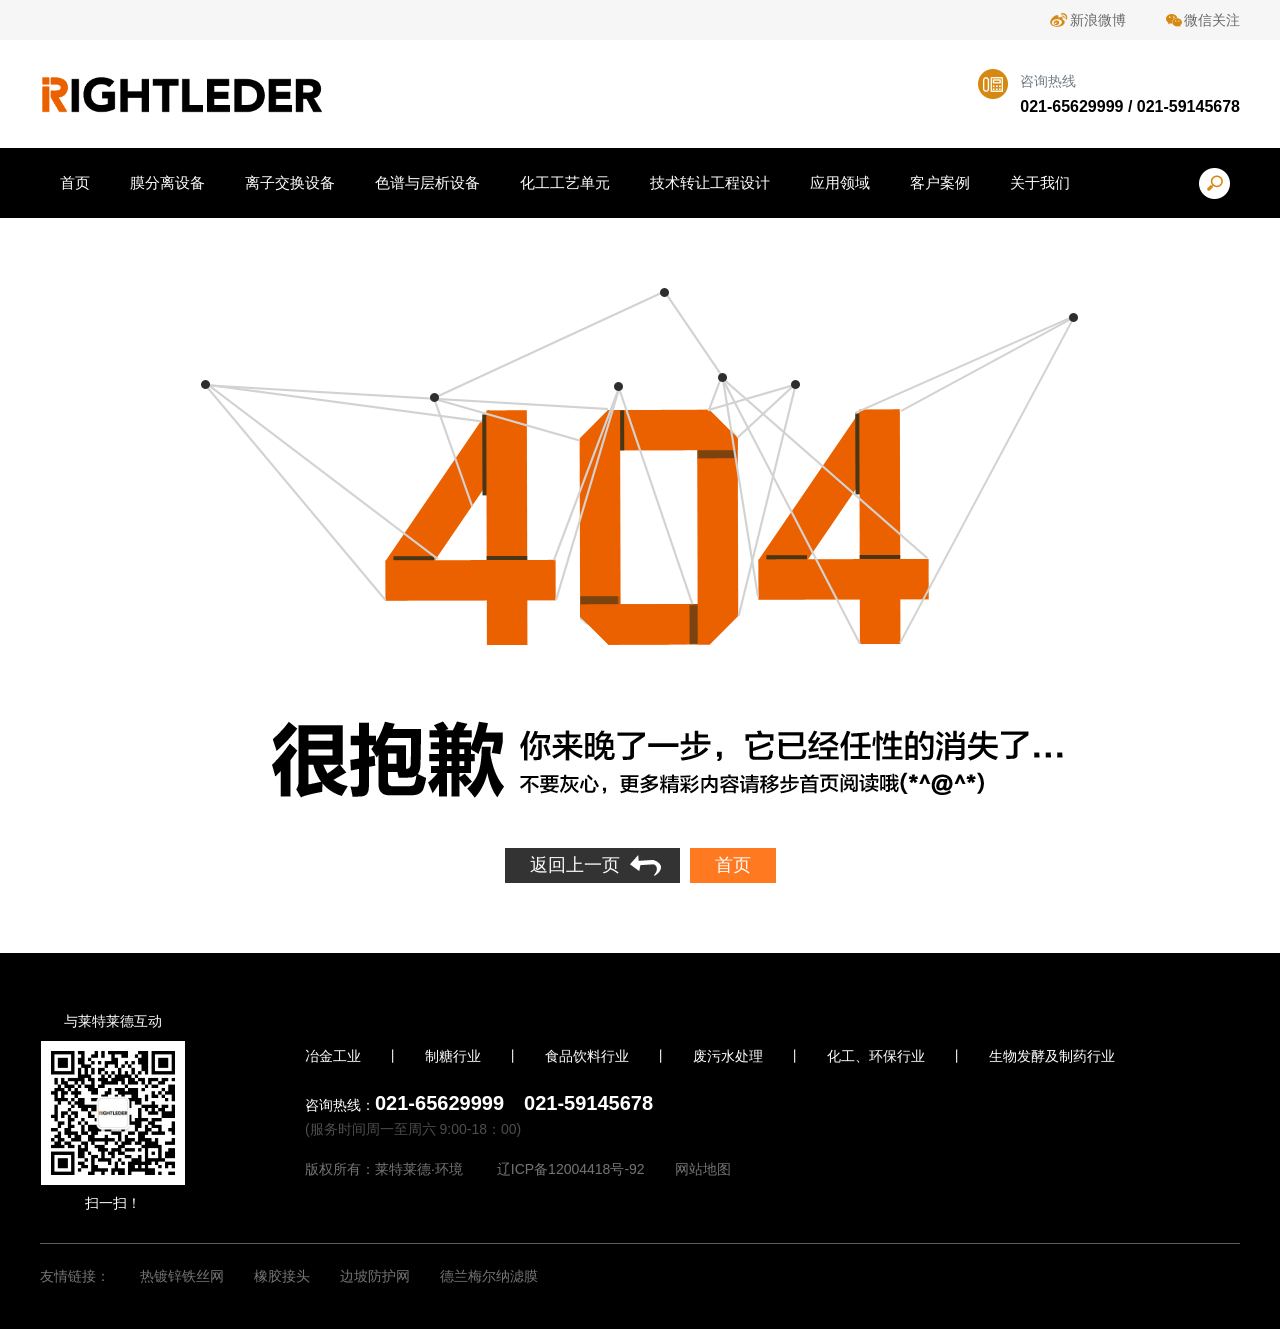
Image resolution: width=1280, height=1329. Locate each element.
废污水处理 (728, 1056)
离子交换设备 (290, 182)
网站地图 (703, 1169)
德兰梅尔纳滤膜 (489, 1276)
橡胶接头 (282, 1276)
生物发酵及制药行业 (1052, 1056)
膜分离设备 (167, 182)
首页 (75, 182)
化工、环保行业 (876, 1056)
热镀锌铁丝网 (182, 1276)
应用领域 (840, 182)
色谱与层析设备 (427, 182)
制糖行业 (453, 1056)
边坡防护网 (375, 1276)
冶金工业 (333, 1056)
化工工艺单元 (565, 182)
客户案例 (940, 182)
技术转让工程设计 (710, 182)
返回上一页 (575, 865)
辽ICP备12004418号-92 (571, 1169)
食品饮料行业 (587, 1056)
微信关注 (1212, 20)
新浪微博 (1098, 20)
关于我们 (1040, 182)
